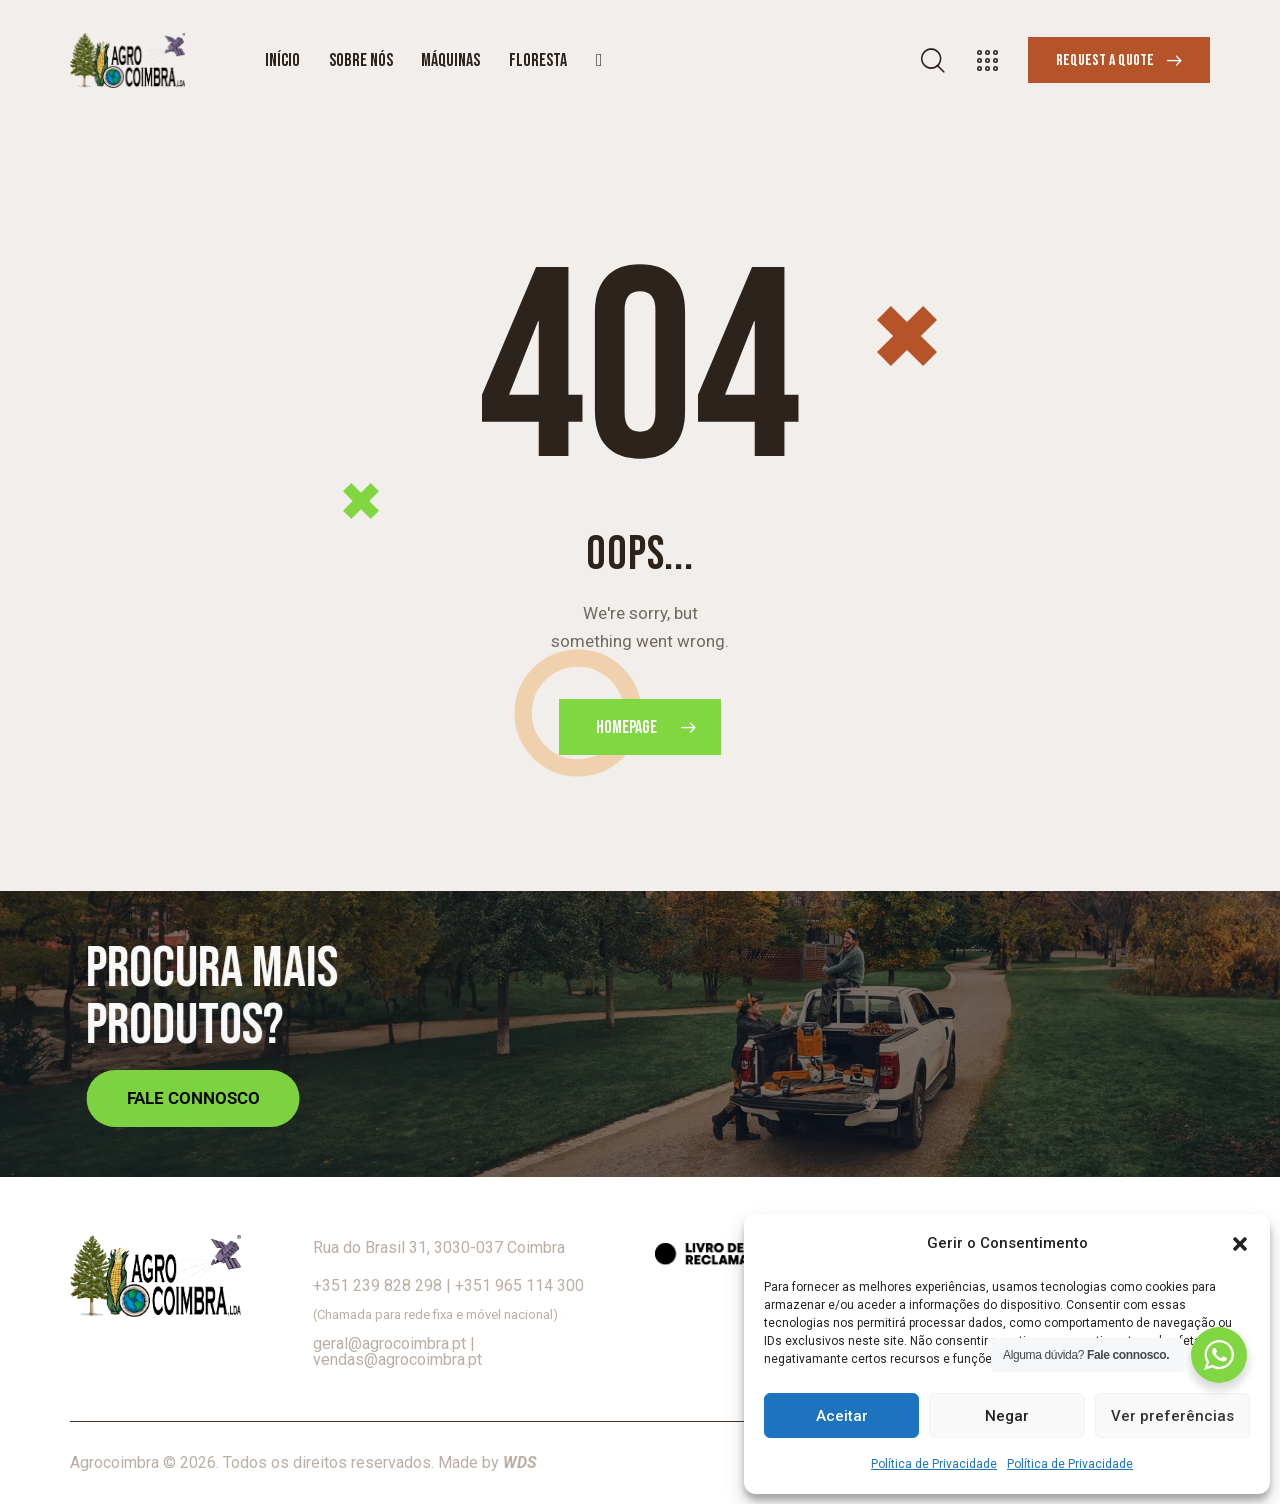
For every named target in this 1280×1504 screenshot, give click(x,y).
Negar (1007, 1416)
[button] (1240, 1244)
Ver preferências (1172, 1416)
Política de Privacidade (934, 1464)
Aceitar (842, 1416)
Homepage (626, 727)
